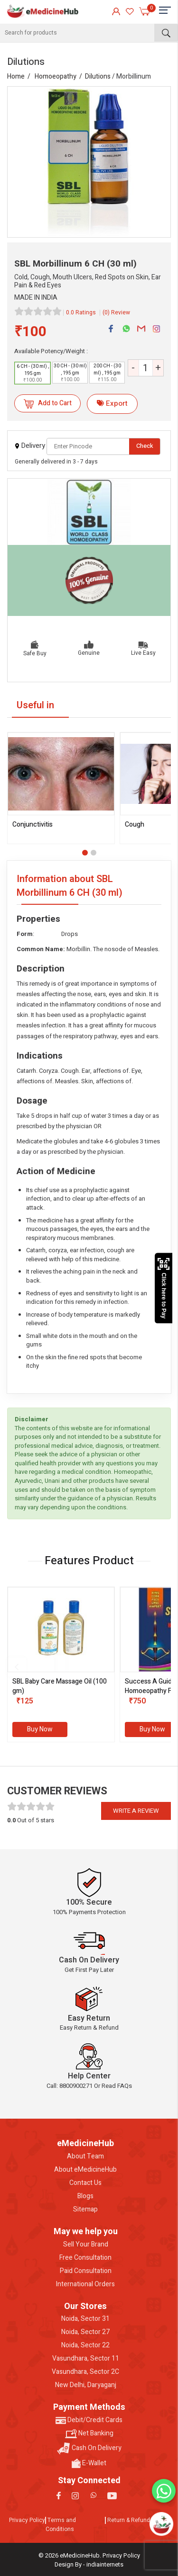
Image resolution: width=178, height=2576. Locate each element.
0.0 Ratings (81, 312)
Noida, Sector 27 (85, 2332)
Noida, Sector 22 (85, 2345)
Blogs (85, 2196)
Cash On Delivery (89, 2448)
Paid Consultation (86, 2271)
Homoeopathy (55, 76)
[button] (85, 853)
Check (144, 445)
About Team (85, 2156)
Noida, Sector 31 (85, 2319)
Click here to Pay (163, 1288)
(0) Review (116, 312)
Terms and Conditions (61, 2524)
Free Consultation (85, 2258)
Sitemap (85, 2209)
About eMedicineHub (85, 2170)
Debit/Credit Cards (89, 2420)
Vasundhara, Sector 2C (85, 2372)
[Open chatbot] (162, 2524)
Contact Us (85, 2183)
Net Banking (89, 2433)
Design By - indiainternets (89, 2564)
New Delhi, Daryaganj (85, 2385)
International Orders (85, 2284)
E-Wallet (89, 2463)
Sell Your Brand (85, 2244)
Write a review (136, 1810)
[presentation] (16, 1667)
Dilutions (98, 76)
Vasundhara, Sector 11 (85, 2358)
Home (16, 76)
